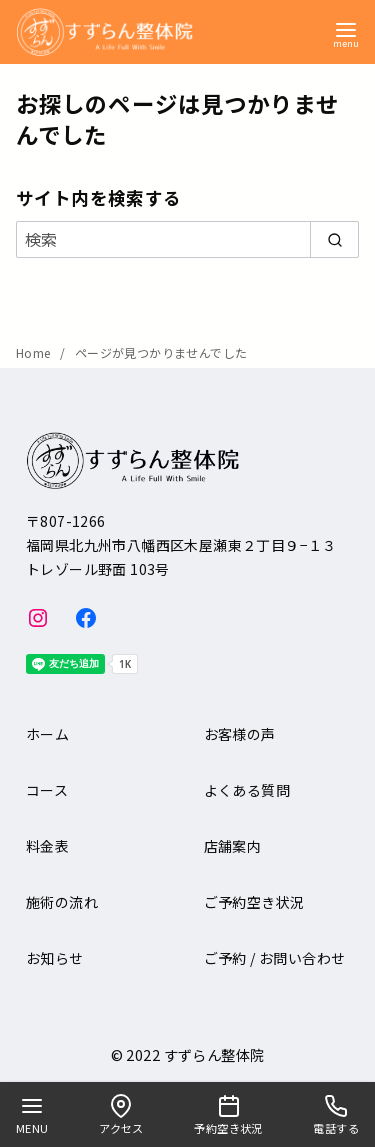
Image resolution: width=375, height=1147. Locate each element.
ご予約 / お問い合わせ (275, 958)
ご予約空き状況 (254, 902)
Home (35, 352)
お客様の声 (240, 734)
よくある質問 (247, 790)
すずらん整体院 (214, 1054)
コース (47, 790)
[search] (334, 239)
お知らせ (55, 958)
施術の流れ (62, 902)
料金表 (47, 846)
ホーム (47, 734)
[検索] (187, 239)
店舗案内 (233, 846)
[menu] (346, 33)
